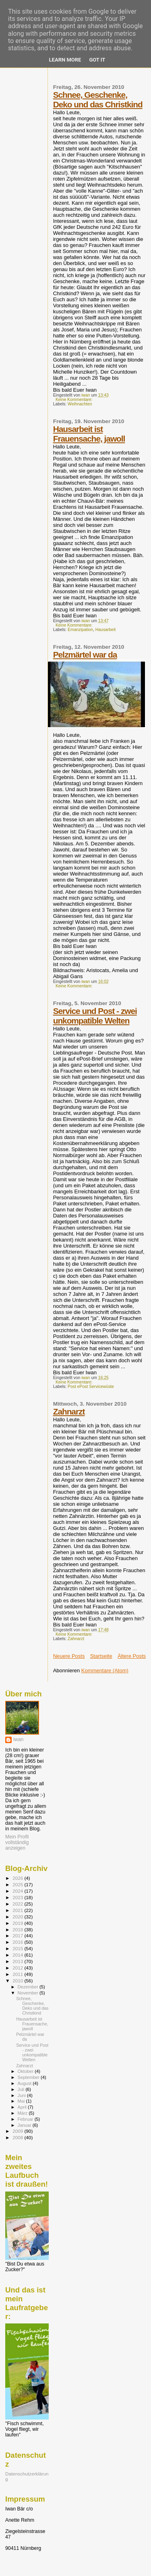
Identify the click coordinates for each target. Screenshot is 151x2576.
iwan (18, 1739)
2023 (18, 1897)
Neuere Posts (69, 1656)
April (23, 2107)
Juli (22, 2089)
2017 (18, 1935)
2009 (18, 2131)
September (29, 2077)
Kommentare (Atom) (104, 1670)
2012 (18, 1967)
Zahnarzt (69, 1411)
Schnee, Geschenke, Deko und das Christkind (98, 99)
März (23, 2113)
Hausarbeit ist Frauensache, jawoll (89, 433)
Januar (25, 2125)
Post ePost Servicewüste (91, 1386)
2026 (18, 1878)
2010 (18, 1980)
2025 (18, 1884)
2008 (18, 2137)
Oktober (26, 2071)
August (25, 2083)
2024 (18, 1890)
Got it (97, 60)
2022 (18, 1903)
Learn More (65, 60)
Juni (22, 2095)
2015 (18, 1948)
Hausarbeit (105, 629)
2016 (18, 1942)
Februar (26, 2119)
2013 (18, 1961)
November (28, 1992)
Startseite (101, 1656)
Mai (22, 2101)
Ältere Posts (132, 1656)
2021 (18, 1910)
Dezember (28, 1986)
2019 (18, 1923)
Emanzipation (80, 629)
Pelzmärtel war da (85, 654)
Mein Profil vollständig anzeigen (17, 1842)
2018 (18, 1929)
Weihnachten (80, 404)
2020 (18, 1916)
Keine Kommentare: (75, 399)
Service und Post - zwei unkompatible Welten (95, 1015)
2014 (18, 1954)
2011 (18, 1974)
